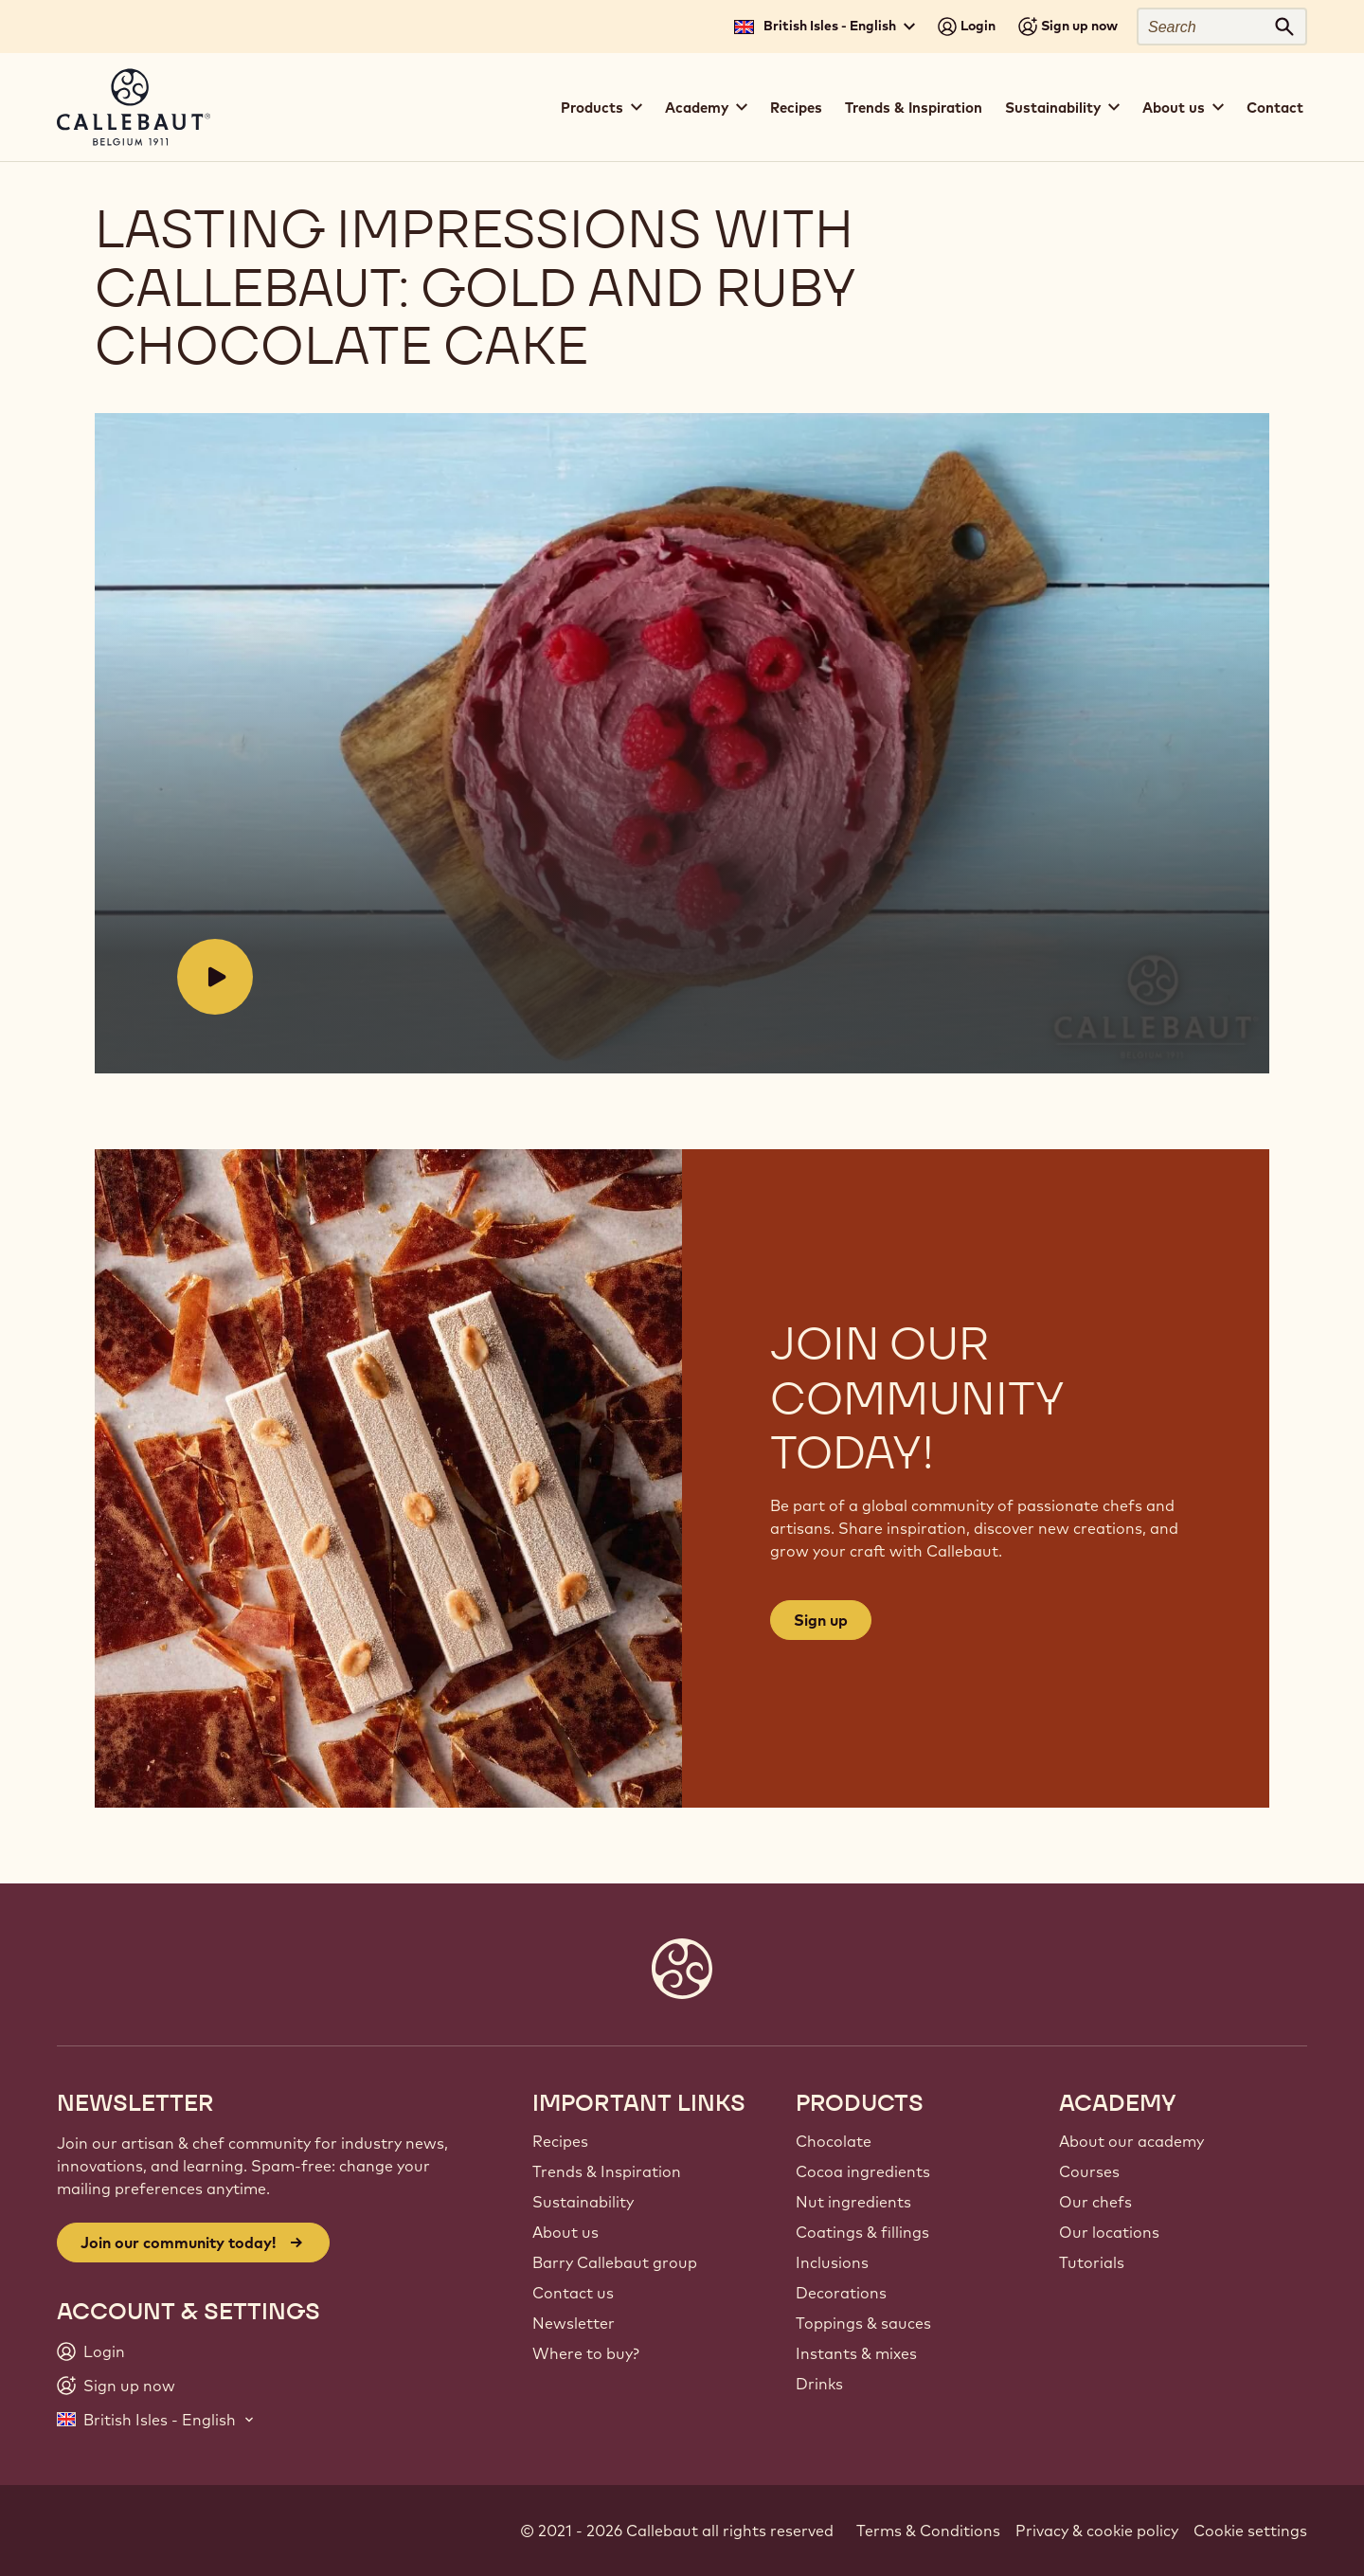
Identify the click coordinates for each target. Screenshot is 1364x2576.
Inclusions (832, 2262)
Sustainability (583, 2201)
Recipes (796, 108)
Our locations (1109, 2232)
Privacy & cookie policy (1096, 2530)
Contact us (573, 2292)
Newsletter (573, 2323)
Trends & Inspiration (913, 108)
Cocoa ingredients (863, 2171)
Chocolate (833, 2141)
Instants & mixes (856, 2353)
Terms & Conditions (928, 2530)
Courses (1089, 2171)
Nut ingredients (853, 2201)
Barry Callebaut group (614, 2262)
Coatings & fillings (862, 2232)
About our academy (1131, 2141)
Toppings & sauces (863, 2323)
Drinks (819, 2383)
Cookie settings (1250, 2530)
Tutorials (1091, 2262)
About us (565, 2232)
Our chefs (1095, 2201)
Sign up (821, 1620)
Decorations (841, 2292)
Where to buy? (585, 2353)
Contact (1275, 108)
